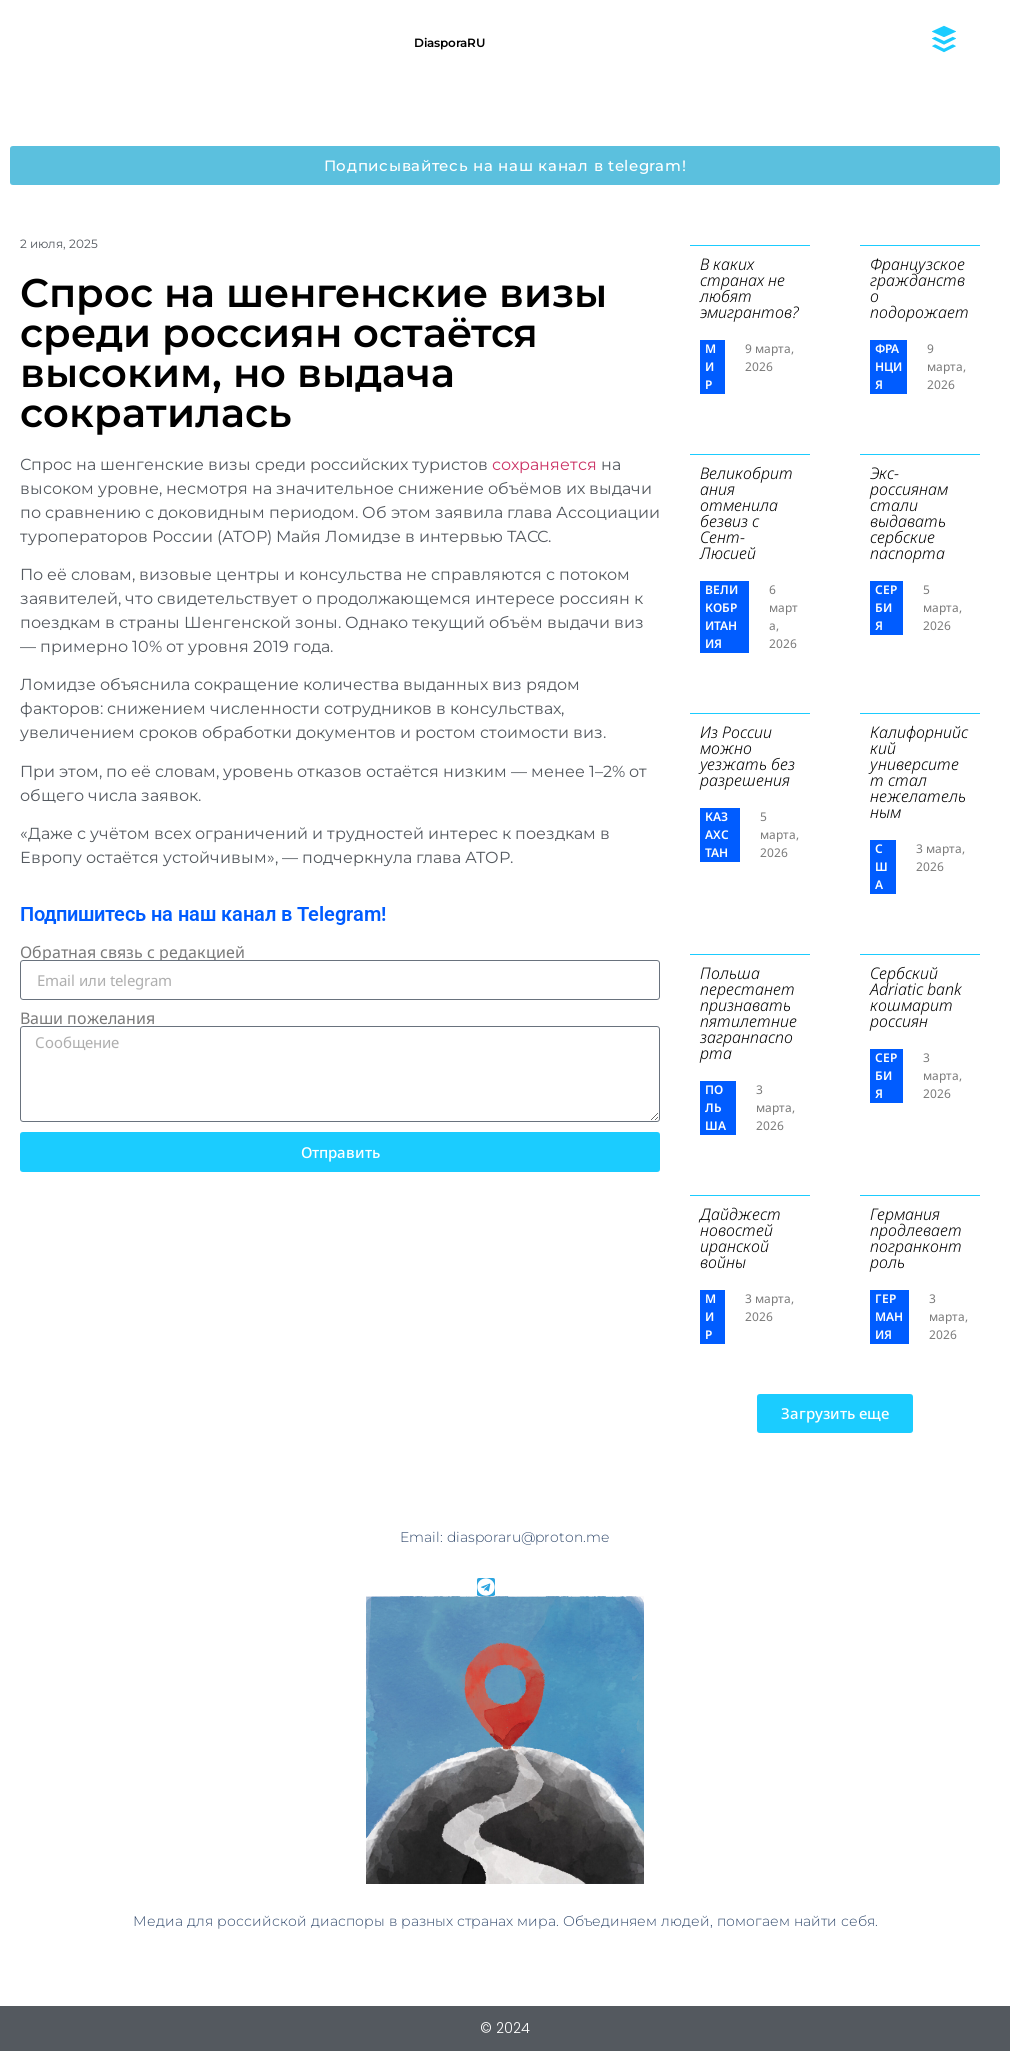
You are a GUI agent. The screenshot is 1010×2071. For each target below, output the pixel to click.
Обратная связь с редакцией (132, 952)
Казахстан (717, 834)
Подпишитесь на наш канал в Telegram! (203, 914)
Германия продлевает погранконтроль (916, 1238)
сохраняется (546, 464)
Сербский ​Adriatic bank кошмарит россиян (915, 997)
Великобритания (721, 616)
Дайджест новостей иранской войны (740, 1238)
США (881, 866)
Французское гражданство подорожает (919, 288)
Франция (888, 366)
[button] (835, 1413)
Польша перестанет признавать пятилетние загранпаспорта (748, 1013)
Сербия (886, 607)
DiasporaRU (449, 42)
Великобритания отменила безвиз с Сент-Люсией (746, 513)
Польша (715, 1107)
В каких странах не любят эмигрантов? (749, 288)
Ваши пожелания (87, 1018)
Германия (889, 1316)
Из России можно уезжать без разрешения (747, 756)
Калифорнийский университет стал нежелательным (919, 772)
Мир (710, 366)
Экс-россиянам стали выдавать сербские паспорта (909, 513)
